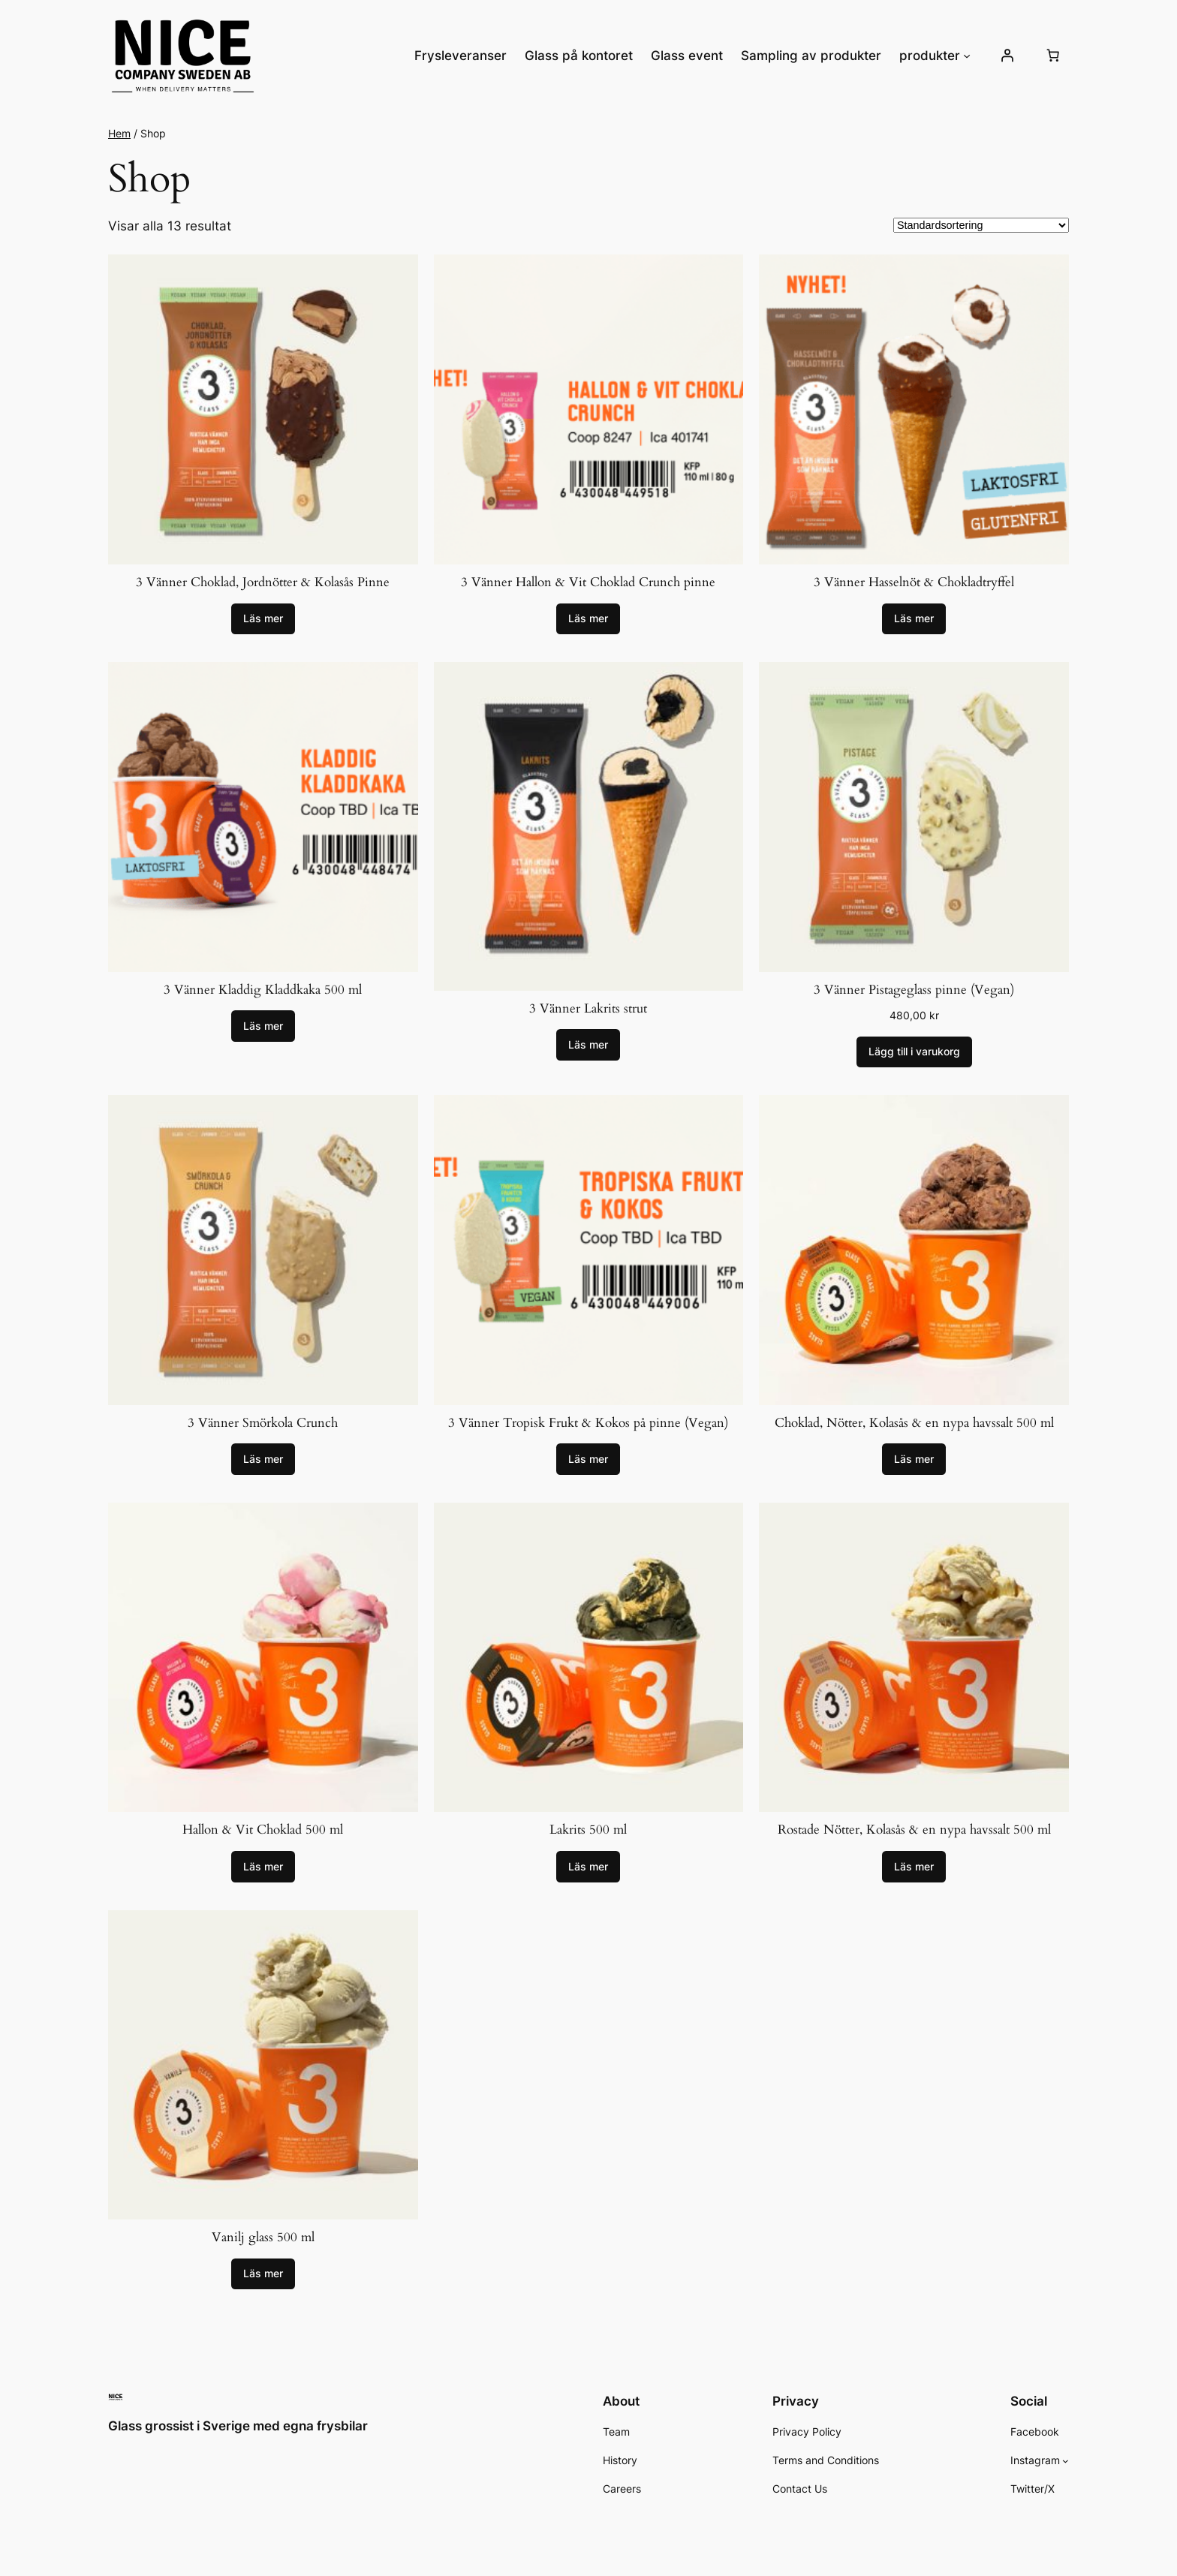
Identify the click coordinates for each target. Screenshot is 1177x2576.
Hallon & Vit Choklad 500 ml (262, 1829)
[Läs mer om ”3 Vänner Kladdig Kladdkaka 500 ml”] (263, 1026)
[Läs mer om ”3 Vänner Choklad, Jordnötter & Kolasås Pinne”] (263, 619)
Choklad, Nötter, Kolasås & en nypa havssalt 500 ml (914, 1422)
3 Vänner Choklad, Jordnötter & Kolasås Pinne (263, 582)
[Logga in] (1007, 55)
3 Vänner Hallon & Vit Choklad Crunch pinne (588, 582)
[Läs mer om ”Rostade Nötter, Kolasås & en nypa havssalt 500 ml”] (914, 1866)
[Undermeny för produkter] (967, 55)
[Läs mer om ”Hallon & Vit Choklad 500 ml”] (263, 1866)
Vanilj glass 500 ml (263, 2237)
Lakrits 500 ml (588, 1829)
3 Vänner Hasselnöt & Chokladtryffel (914, 582)
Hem (119, 133)
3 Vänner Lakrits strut (588, 1008)
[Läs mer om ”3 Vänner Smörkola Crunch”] (263, 1459)
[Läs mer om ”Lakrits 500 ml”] (588, 1866)
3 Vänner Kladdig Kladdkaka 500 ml (263, 989)
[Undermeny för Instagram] (1065, 2460)
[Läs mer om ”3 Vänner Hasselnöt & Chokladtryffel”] (914, 619)
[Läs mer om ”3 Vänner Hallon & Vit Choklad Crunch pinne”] (588, 619)
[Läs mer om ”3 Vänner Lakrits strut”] (588, 1045)
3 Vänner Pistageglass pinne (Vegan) (914, 989)
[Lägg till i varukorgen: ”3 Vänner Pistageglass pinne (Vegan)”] (914, 1052)
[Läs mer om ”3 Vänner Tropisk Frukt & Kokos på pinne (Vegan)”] (588, 1459)
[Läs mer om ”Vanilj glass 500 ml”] (263, 2274)
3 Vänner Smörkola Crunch (263, 1422)
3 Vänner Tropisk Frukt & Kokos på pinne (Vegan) (588, 1422)
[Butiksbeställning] (981, 225)
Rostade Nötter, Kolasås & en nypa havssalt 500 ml (914, 1829)
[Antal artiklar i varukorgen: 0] (1053, 55)
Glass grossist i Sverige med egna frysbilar (238, 2425)
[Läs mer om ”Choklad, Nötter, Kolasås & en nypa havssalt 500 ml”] (914, 1459)
